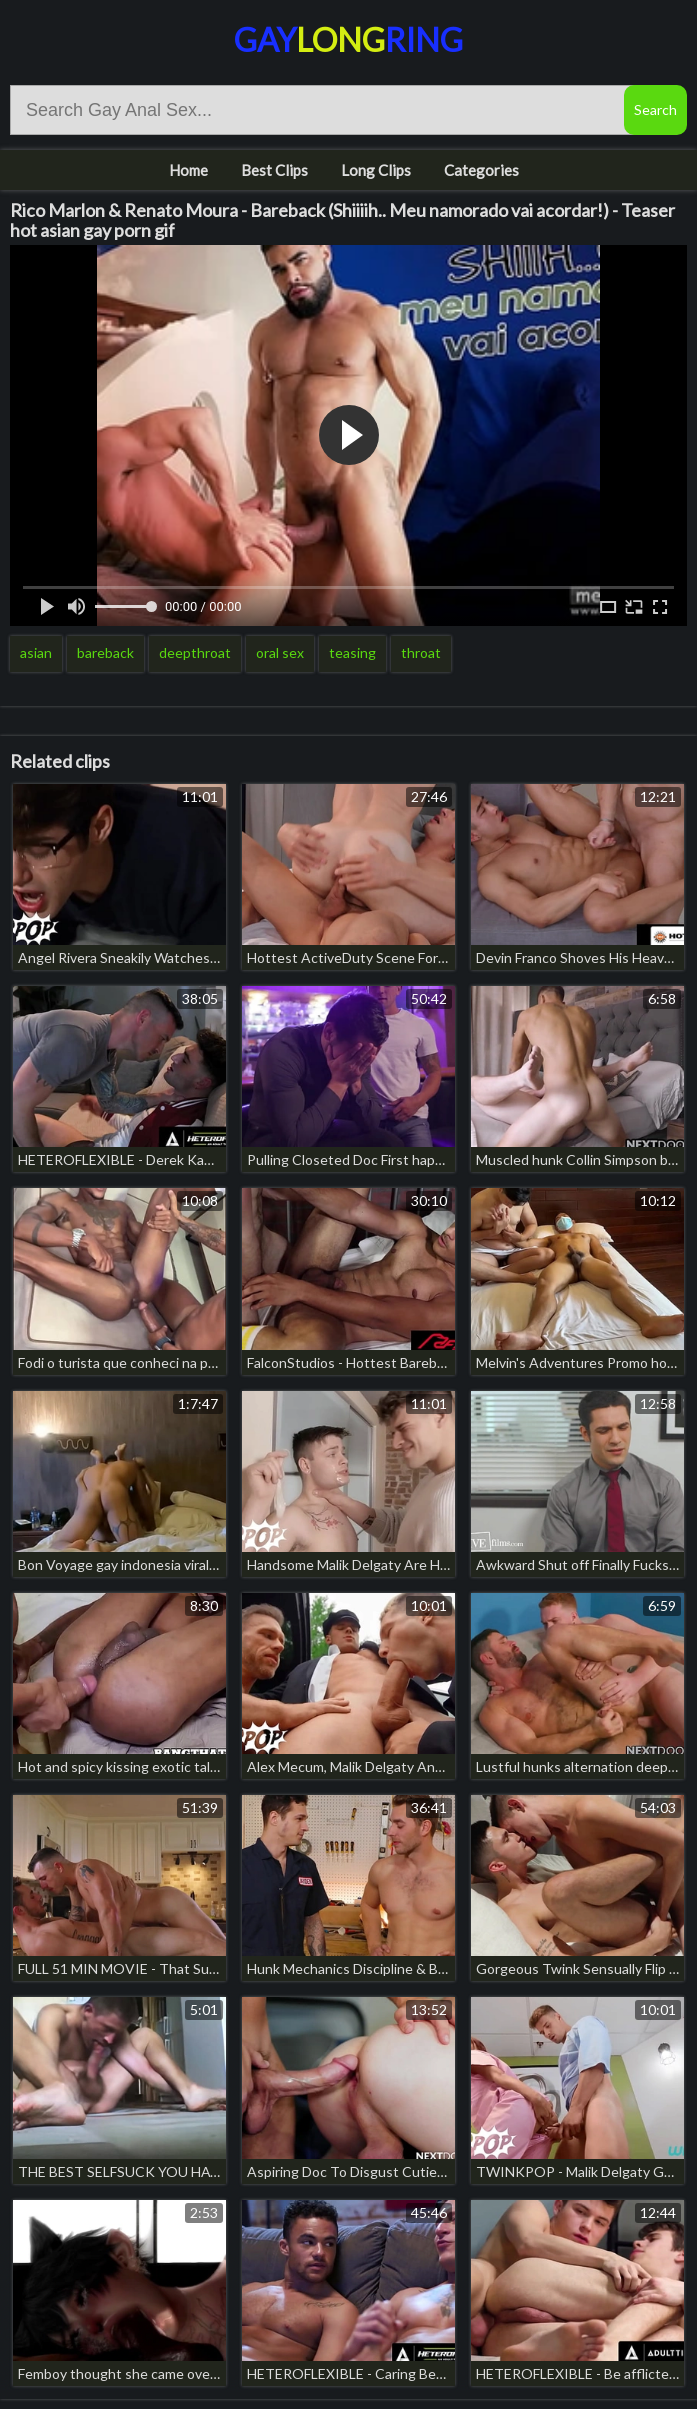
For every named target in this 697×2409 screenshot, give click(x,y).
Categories (481, 170)
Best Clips (274, 170)
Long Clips (376, 170)
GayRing (348, 39)
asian (36, 652)
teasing (352, 652)
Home (188, 170)
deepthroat (195, 652)
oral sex (280, 652)
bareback (105, 652)
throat (421, 652)
